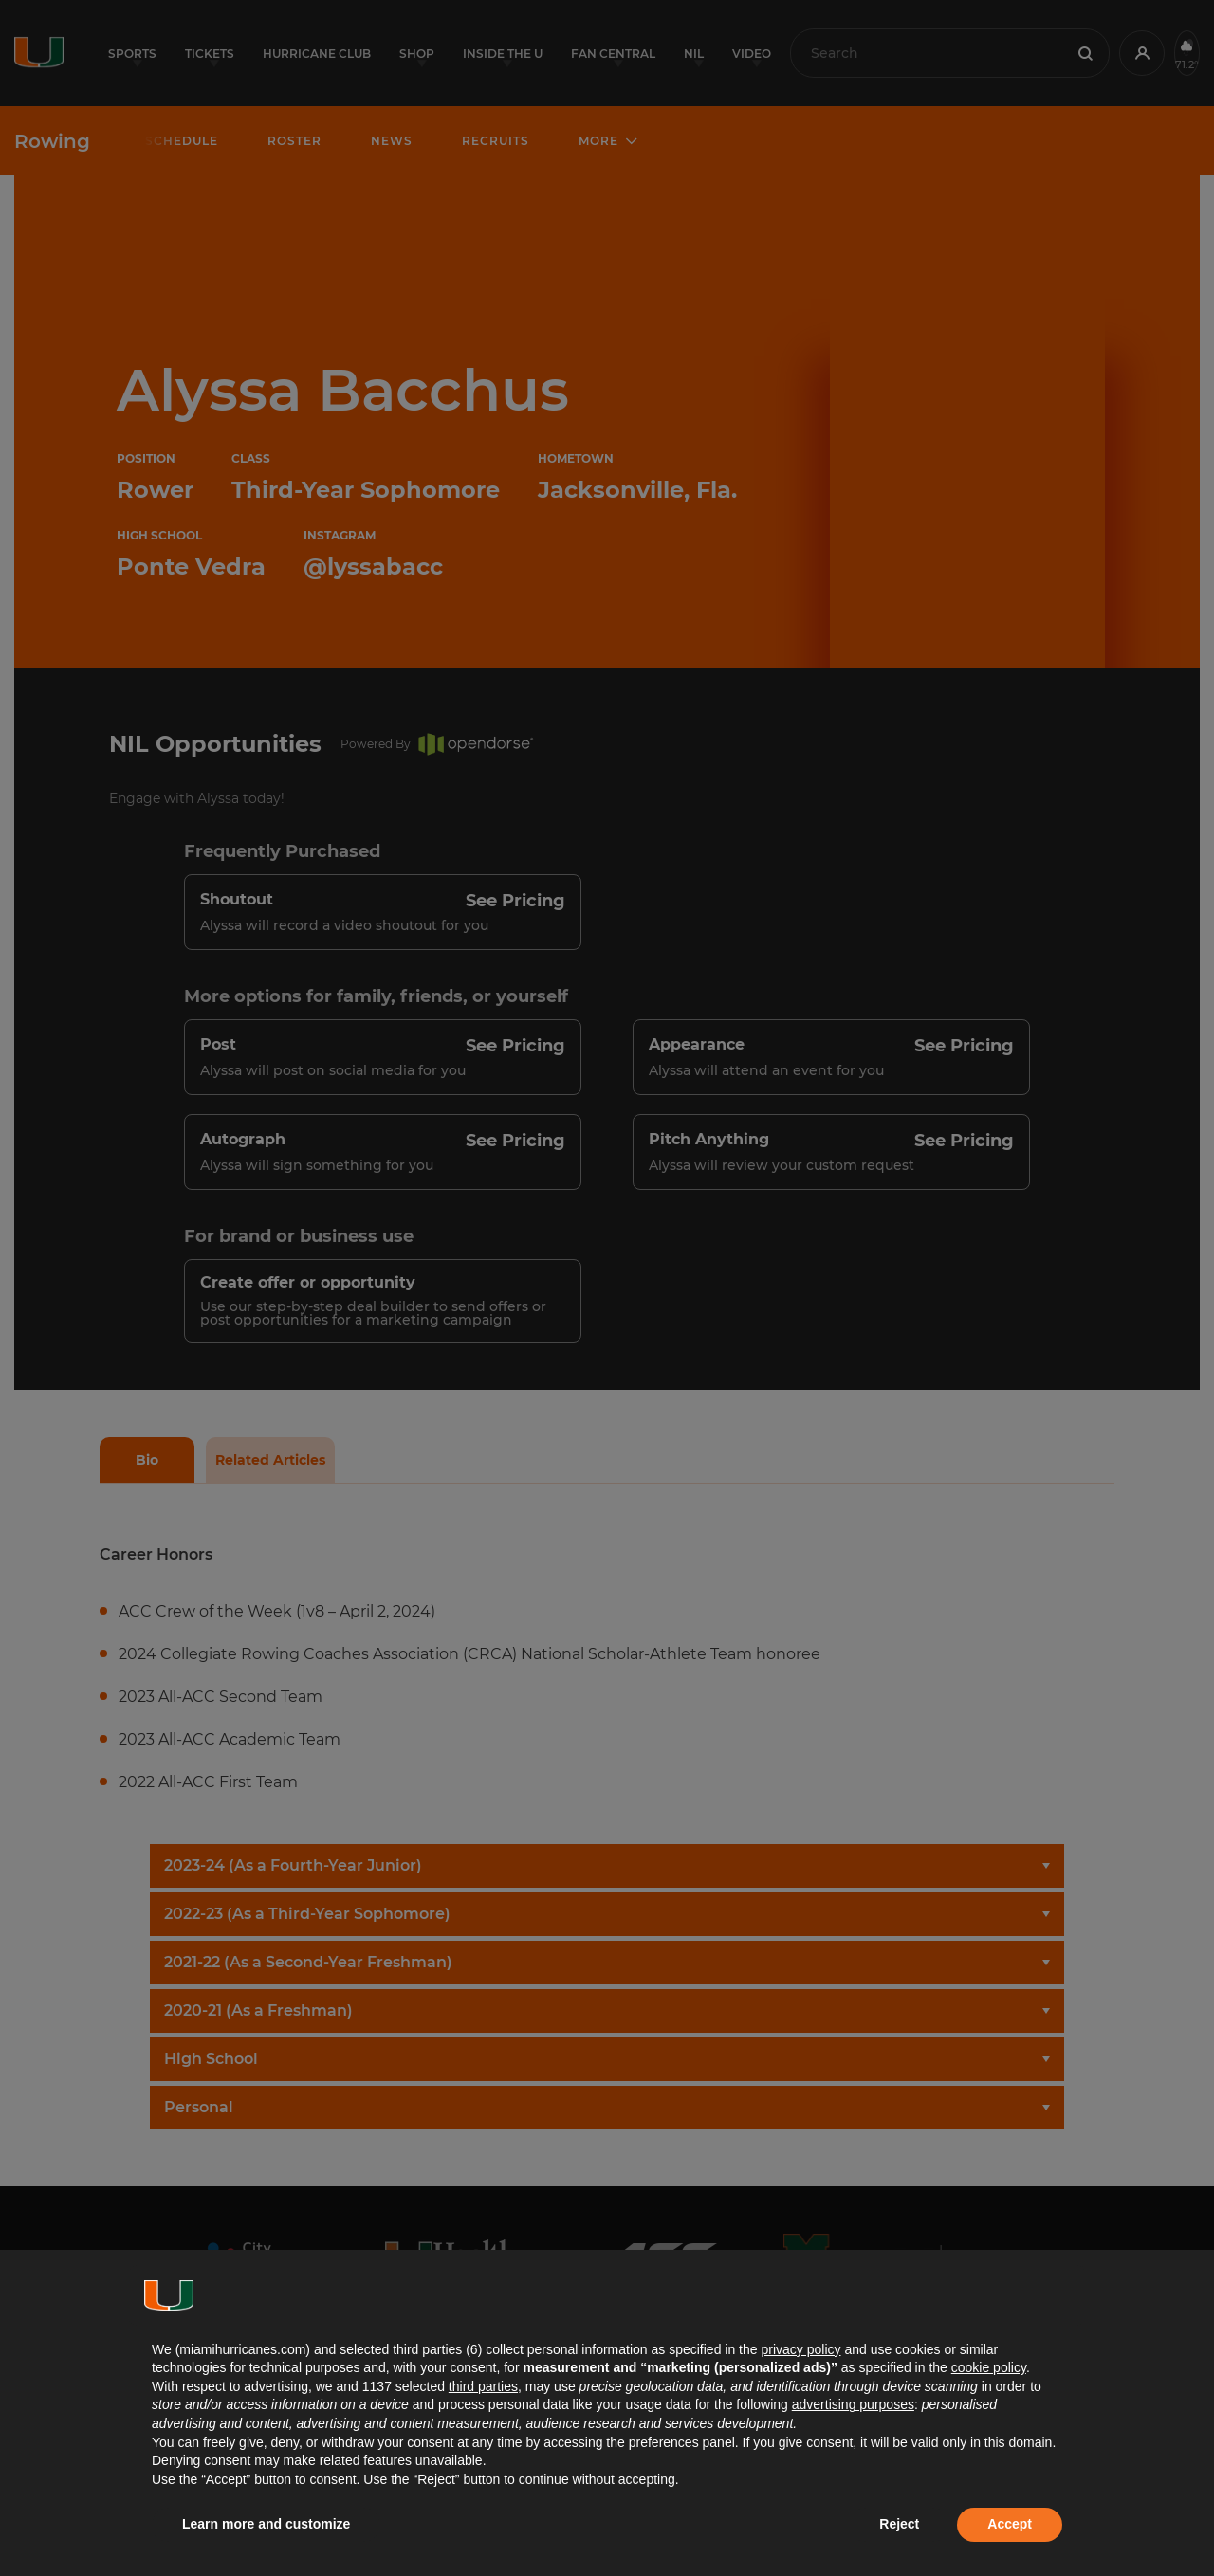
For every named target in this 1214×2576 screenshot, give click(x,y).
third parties (483, 2386)
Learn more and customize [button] (266, 2523)
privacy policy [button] (800, 2349)
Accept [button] (1009, 2523)
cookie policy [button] (988, 2367)
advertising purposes (853, 2404)
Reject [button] (899, 2523)
